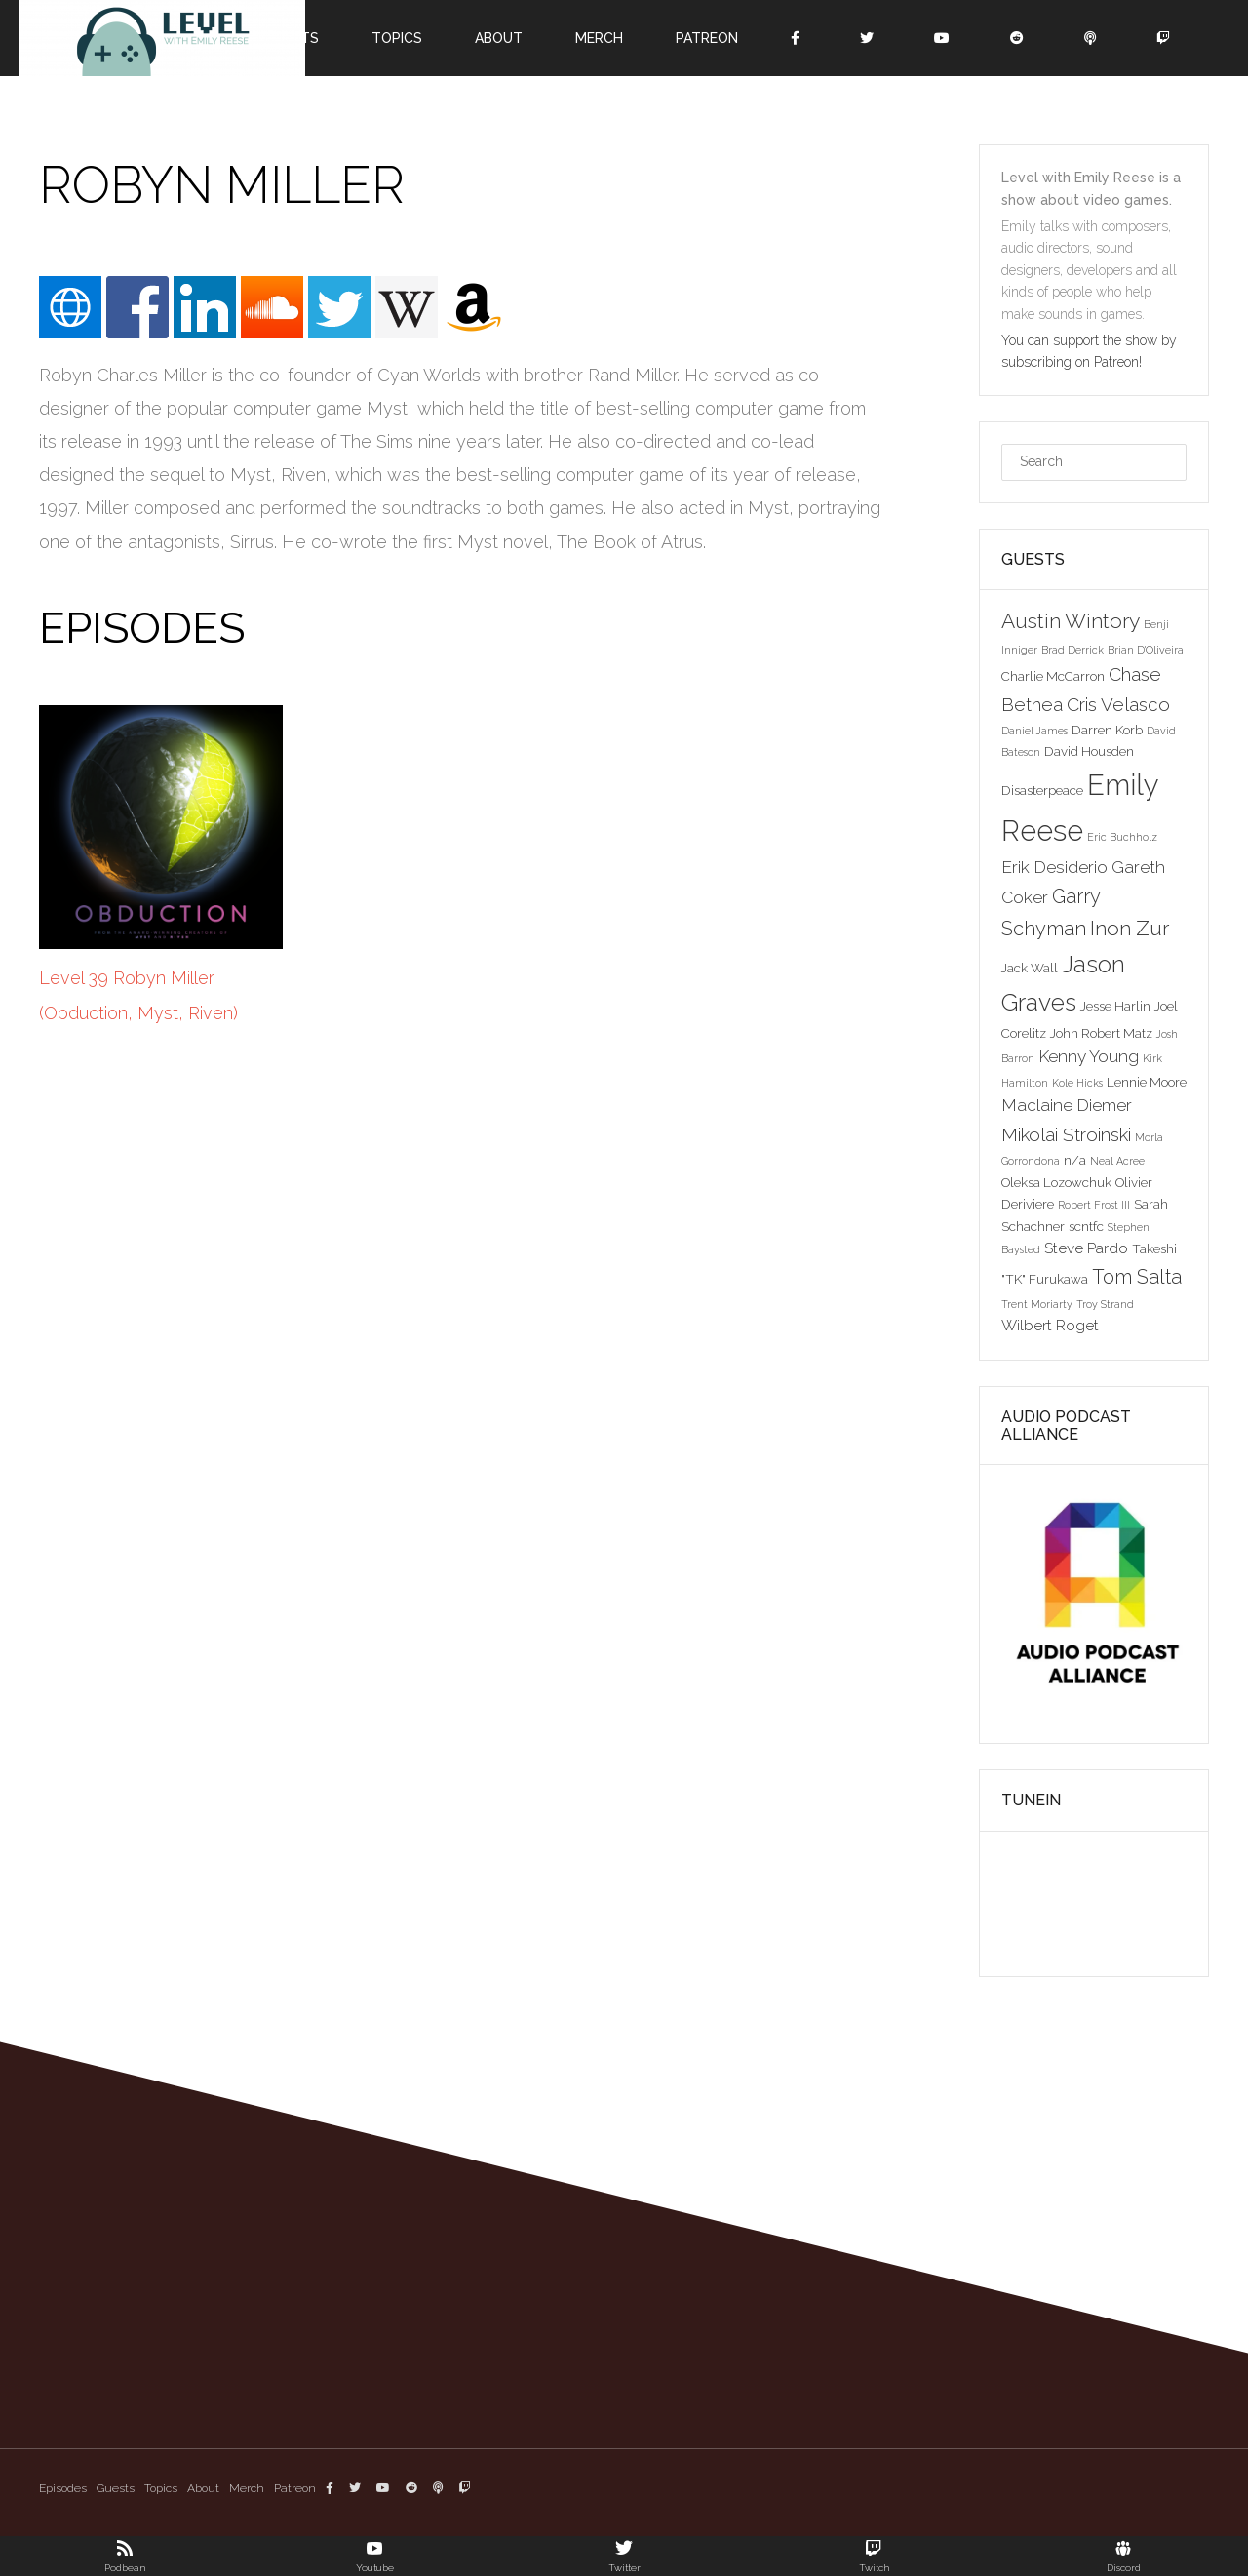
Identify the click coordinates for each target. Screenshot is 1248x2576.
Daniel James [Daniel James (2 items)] (1034, 730)
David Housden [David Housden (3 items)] (1089, 751)
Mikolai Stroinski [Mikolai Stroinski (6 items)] (1066, 1134)
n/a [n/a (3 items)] (1075, 1160)
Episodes (63, 2488)
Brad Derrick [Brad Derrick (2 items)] (1072, 649)
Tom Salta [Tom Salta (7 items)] (1137, 1276)
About (499, 38)
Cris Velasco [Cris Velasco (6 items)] (1118, 704)
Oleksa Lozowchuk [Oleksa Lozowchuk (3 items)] (1056, 1182)
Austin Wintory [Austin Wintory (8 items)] (1070, 621)
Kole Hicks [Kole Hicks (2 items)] (1077, 1083)
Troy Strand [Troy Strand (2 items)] (1105, 1304)
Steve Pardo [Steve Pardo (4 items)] (1086, 1248)
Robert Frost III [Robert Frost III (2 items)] (1094, 1204)
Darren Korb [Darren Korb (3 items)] (1107, 729)
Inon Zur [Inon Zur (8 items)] (1129, 928)
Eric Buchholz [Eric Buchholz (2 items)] (1122, 837)
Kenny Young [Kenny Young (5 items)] (1088, 1056)
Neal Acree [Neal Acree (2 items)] (1117, 1161)
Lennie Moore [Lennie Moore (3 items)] (1147, 1082)
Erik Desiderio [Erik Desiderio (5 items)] (1054, 867)
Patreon (707, 38)
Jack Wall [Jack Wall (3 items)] (1029, 967)
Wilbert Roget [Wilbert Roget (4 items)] (1050, 1325)
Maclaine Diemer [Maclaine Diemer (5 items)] (1066, 1105)
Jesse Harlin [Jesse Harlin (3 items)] (1115, 1005)
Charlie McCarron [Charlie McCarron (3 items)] (1053, 676)
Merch (599, 38)
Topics (396, 38)
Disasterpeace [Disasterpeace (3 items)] (1042, 790)
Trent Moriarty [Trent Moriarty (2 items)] (1036, 1304)
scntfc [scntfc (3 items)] (1086, 1226)
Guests (116, 2488)
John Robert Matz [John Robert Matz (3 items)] (1101, 1033)
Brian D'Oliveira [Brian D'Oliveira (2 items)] (1146, 649)
